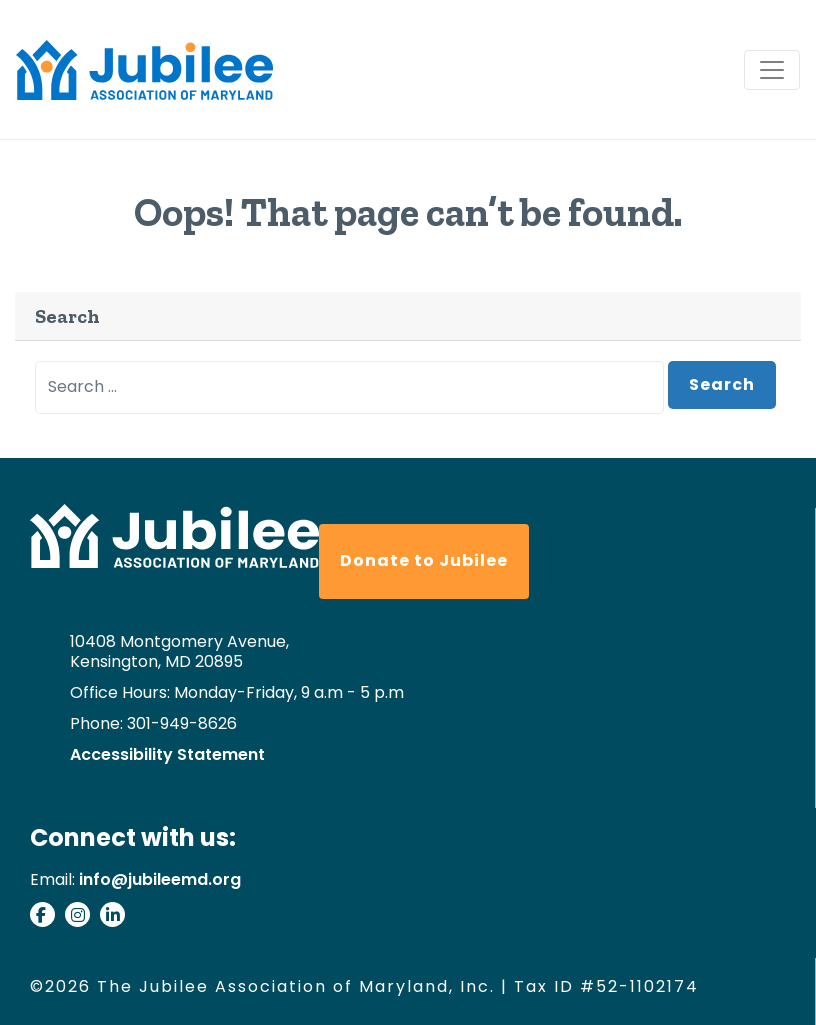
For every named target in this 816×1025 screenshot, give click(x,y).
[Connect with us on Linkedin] (117, 918)
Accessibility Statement (167, 755)
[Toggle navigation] (772, 70)
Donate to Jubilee (424, 560)
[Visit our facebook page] (47, 918)
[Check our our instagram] (82, 918)
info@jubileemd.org (160, 879)
